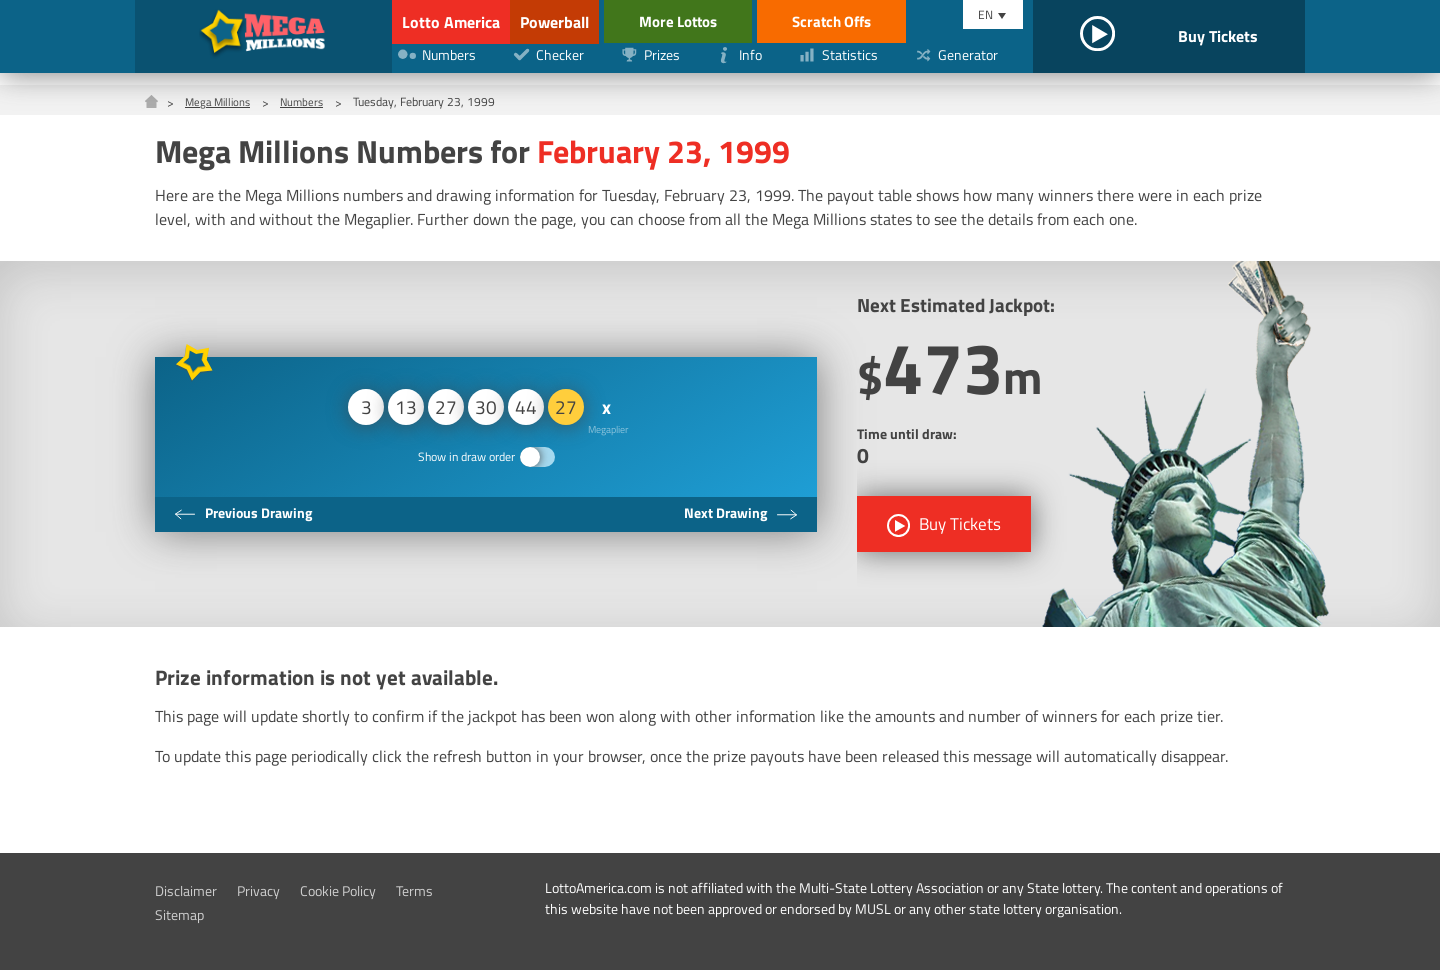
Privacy (271, 890)
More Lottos (758, 22)
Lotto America (447, 22)
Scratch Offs (920, 22)
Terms (445, 890)
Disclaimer (190, 890)
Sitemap (183, 914)
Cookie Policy (360, 890)
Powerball (605, 22)
